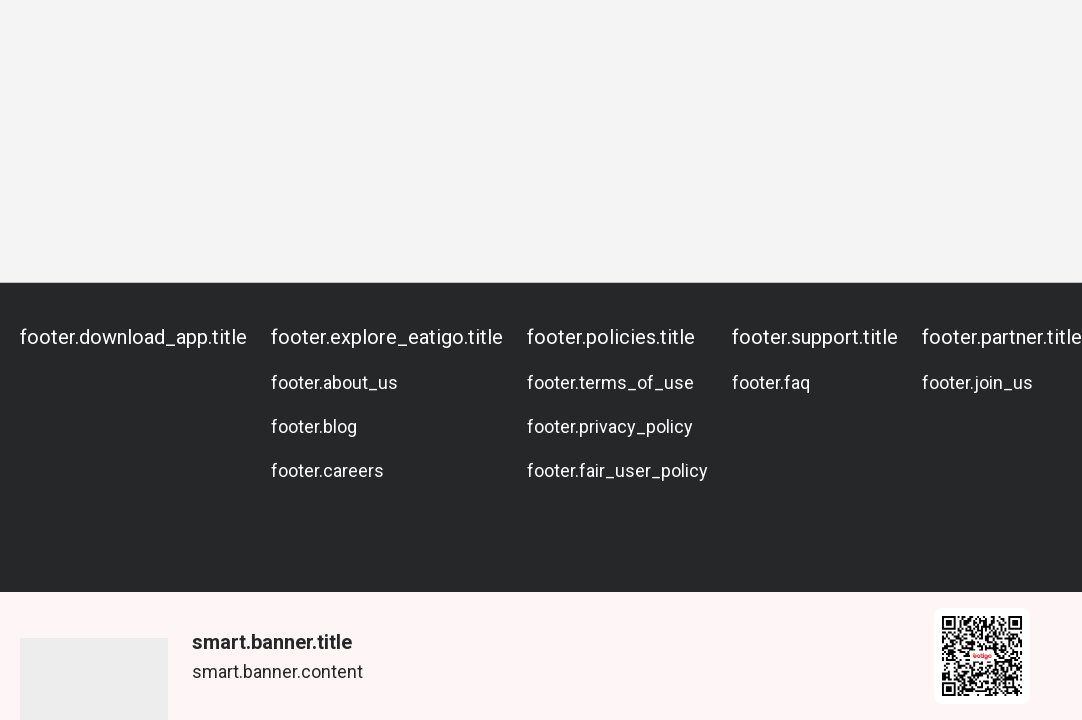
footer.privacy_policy (610, 426)
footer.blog (314, 426)
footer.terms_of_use (610, 382)
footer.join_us (977, 382)
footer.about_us (334, 382)
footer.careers (327, 470)
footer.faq (771, 382)
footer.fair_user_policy (617, 470)
